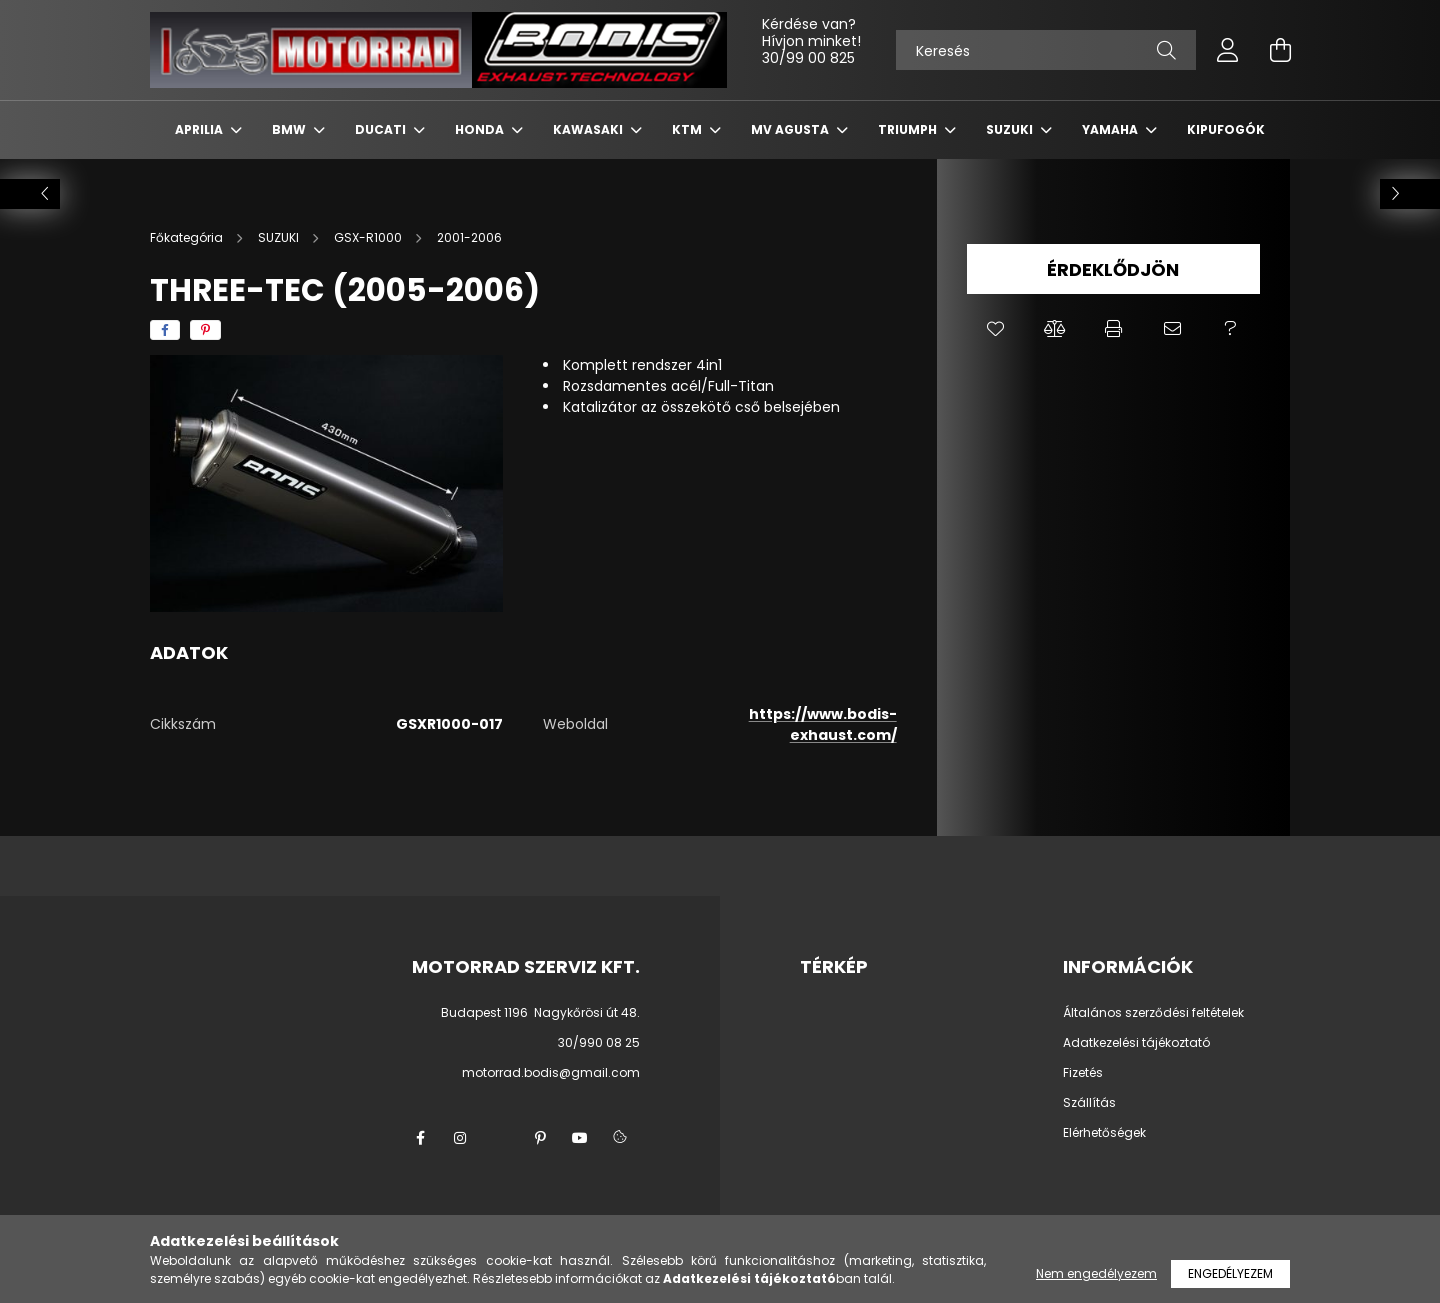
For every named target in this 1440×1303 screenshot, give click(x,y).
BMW (290, 129)
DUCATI (382, 129)
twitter (500, 1138)
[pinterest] (205, 330)
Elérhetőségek (1104, 1133)
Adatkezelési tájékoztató (1136, 1043)
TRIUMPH (909, 129)
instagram (460, 1138)
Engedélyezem (1230, 1273)
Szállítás (1089, 1103)
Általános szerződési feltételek (1153, 1013)
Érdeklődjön (1113, 269)
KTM (688, 129)
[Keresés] (1046, 50)
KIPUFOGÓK (1226, 129)
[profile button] (1228, 50)
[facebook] (165, 330)
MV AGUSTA (791, 129)
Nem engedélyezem (1096, 1273)
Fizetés (1083, 1073)
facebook (420, 1138)
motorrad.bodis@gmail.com (551, 1072)
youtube (580, 1138)
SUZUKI (1011, 129)
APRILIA (200, 129)
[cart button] (1280, 50)
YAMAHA (1111, 129)
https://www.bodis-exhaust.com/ (823, 724)
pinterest (540, 1138)
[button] (996, 329)
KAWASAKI (589, 129)
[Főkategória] (188, 237)
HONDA (481, 129)
